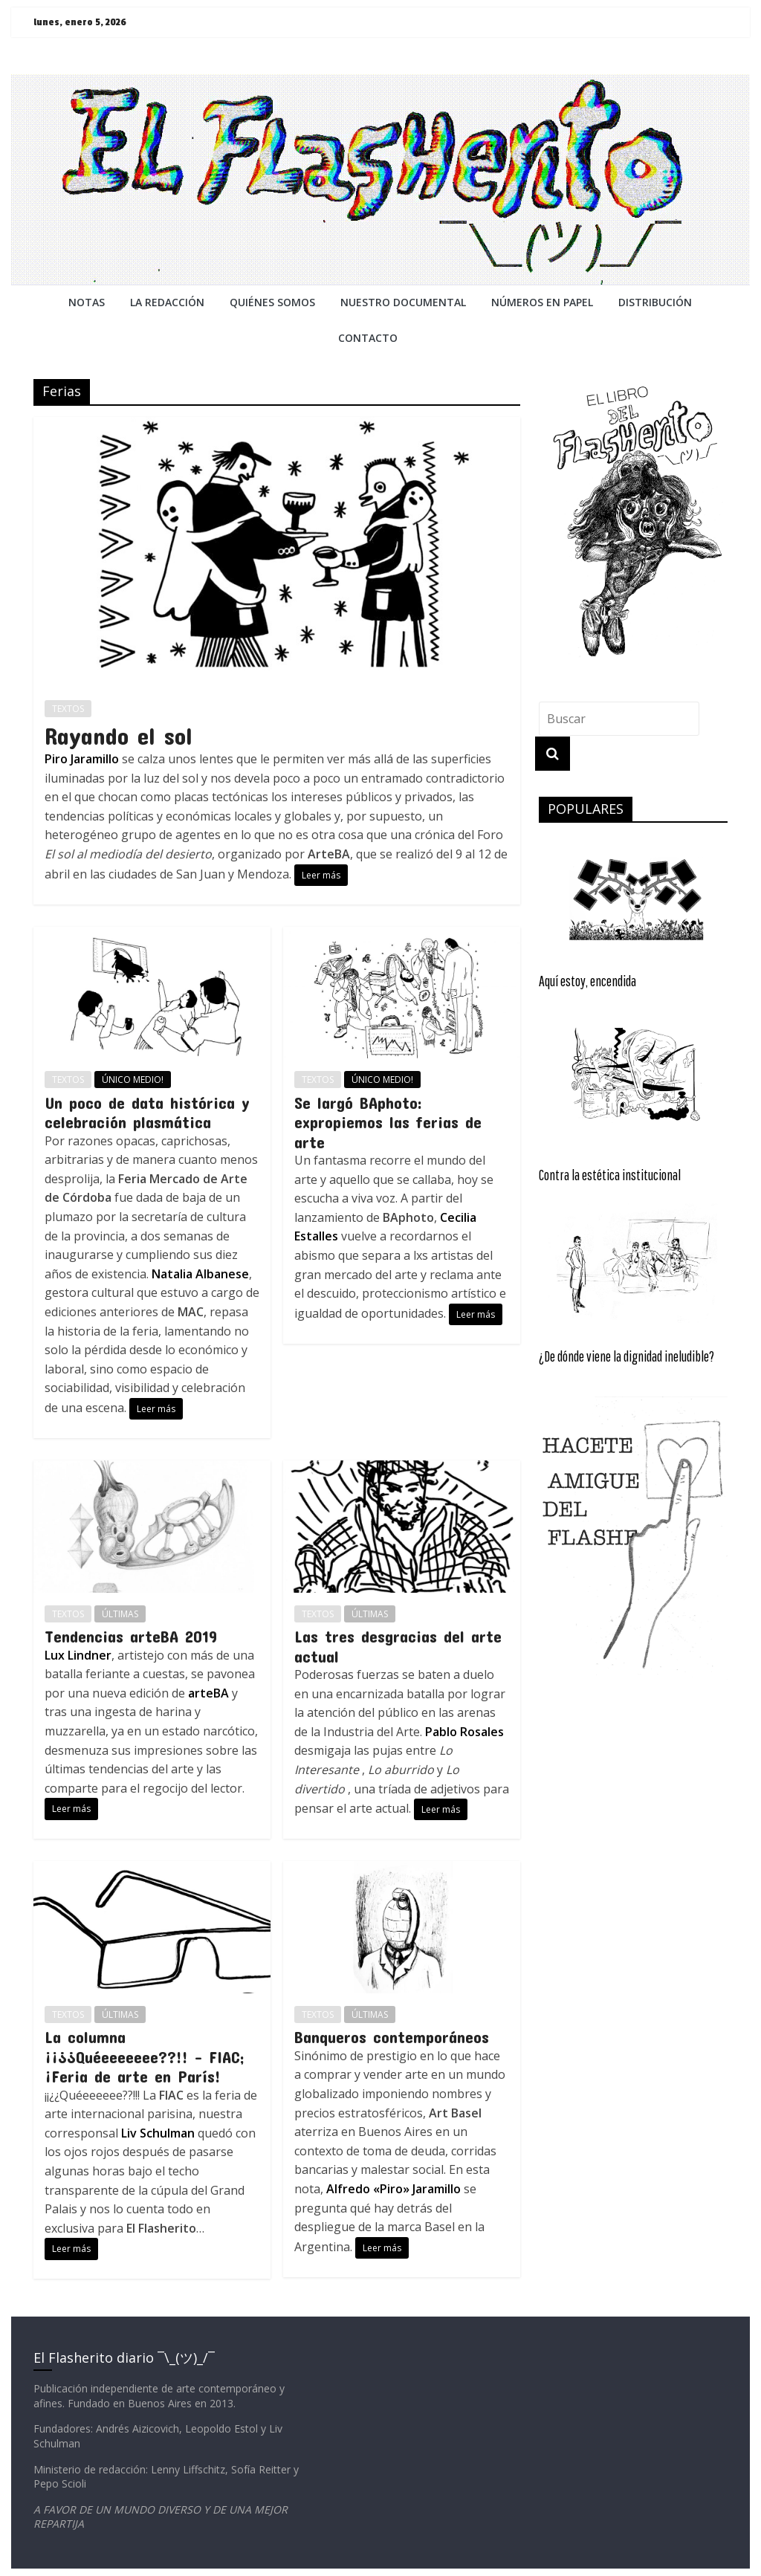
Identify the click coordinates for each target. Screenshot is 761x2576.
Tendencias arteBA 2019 (131, 1635)
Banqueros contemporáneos (391, 2036)
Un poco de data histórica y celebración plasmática (147, 1112)
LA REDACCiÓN (167, 302)
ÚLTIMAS (120, 1614)
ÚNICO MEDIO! (132, 1079)
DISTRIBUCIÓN (655, 302)
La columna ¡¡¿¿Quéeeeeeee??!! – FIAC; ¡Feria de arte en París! (145, 2056)
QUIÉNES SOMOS (272, 302)
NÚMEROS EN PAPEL (542, 302)
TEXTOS (68, 708)
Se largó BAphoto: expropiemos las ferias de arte (388, 1122)
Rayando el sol (118, 735)
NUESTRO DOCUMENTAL (403, 302)
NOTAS (86, 302)
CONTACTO (368, 338)
